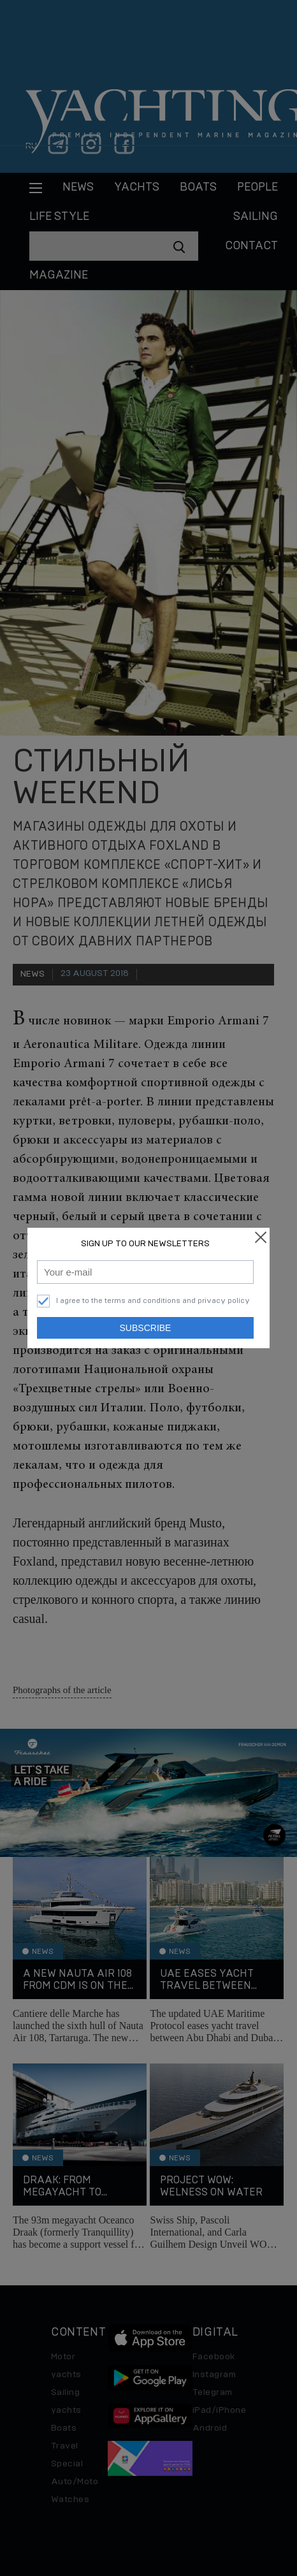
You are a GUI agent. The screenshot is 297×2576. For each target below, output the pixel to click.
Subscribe (145, 1328)
